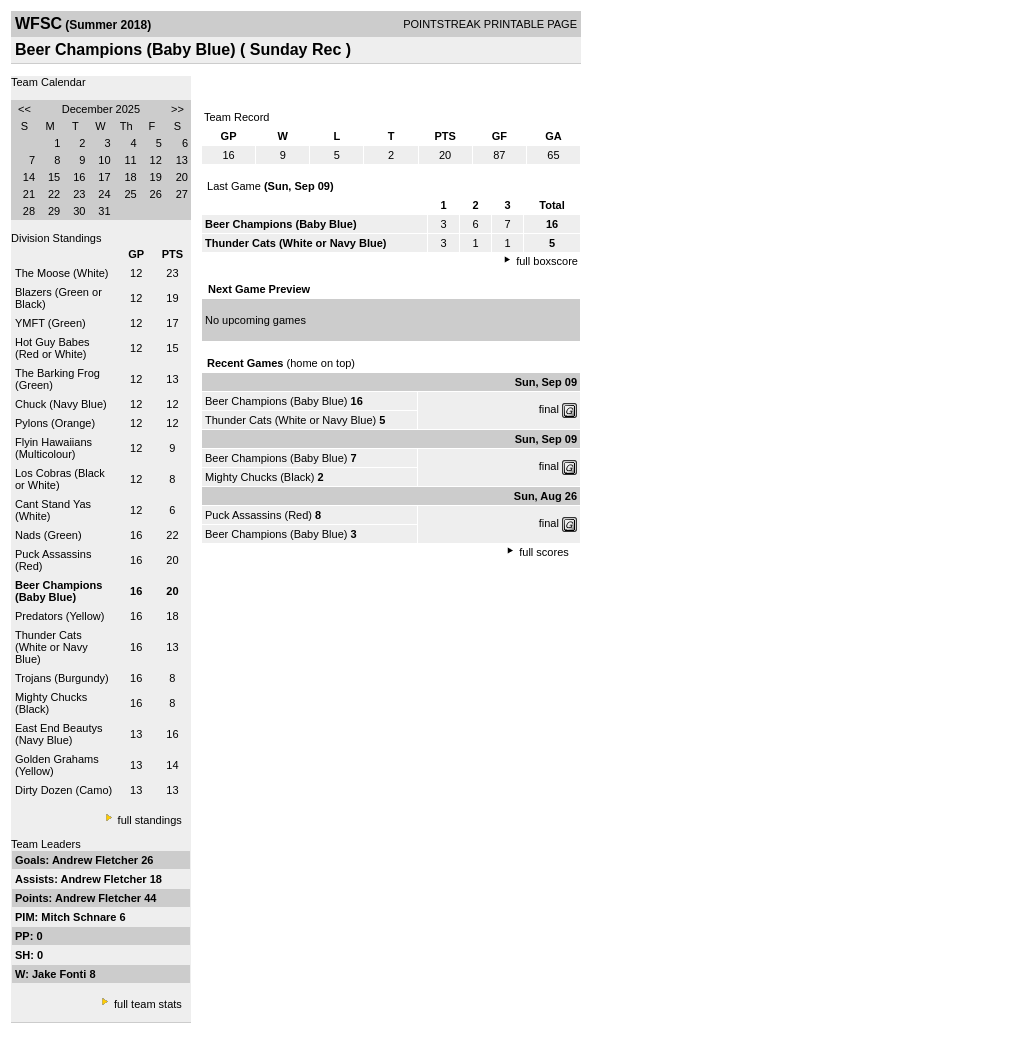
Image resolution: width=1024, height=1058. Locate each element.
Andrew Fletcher (96, 860)
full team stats (148, 1004)
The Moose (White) (62, 273)
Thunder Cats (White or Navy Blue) (51, 647)
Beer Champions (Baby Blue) (276, 401)
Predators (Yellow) (59, 616)
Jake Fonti (60, 974)
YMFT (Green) (50, 323)
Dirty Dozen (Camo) (63, 790)
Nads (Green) (48, 535)
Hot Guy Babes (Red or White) (52, 348)
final (549, 409)
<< (24, 109)
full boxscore (547, 261)
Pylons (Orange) (55, 423)
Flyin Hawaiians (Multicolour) (53, 448)
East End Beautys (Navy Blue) (58, 734)
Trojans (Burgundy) (62, 678)
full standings (150, 820)
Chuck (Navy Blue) (61, 404)
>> (177, 109)
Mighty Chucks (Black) (259, 477)
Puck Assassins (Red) (258, 515)
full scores (544, 552)
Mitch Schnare (80, 917)
